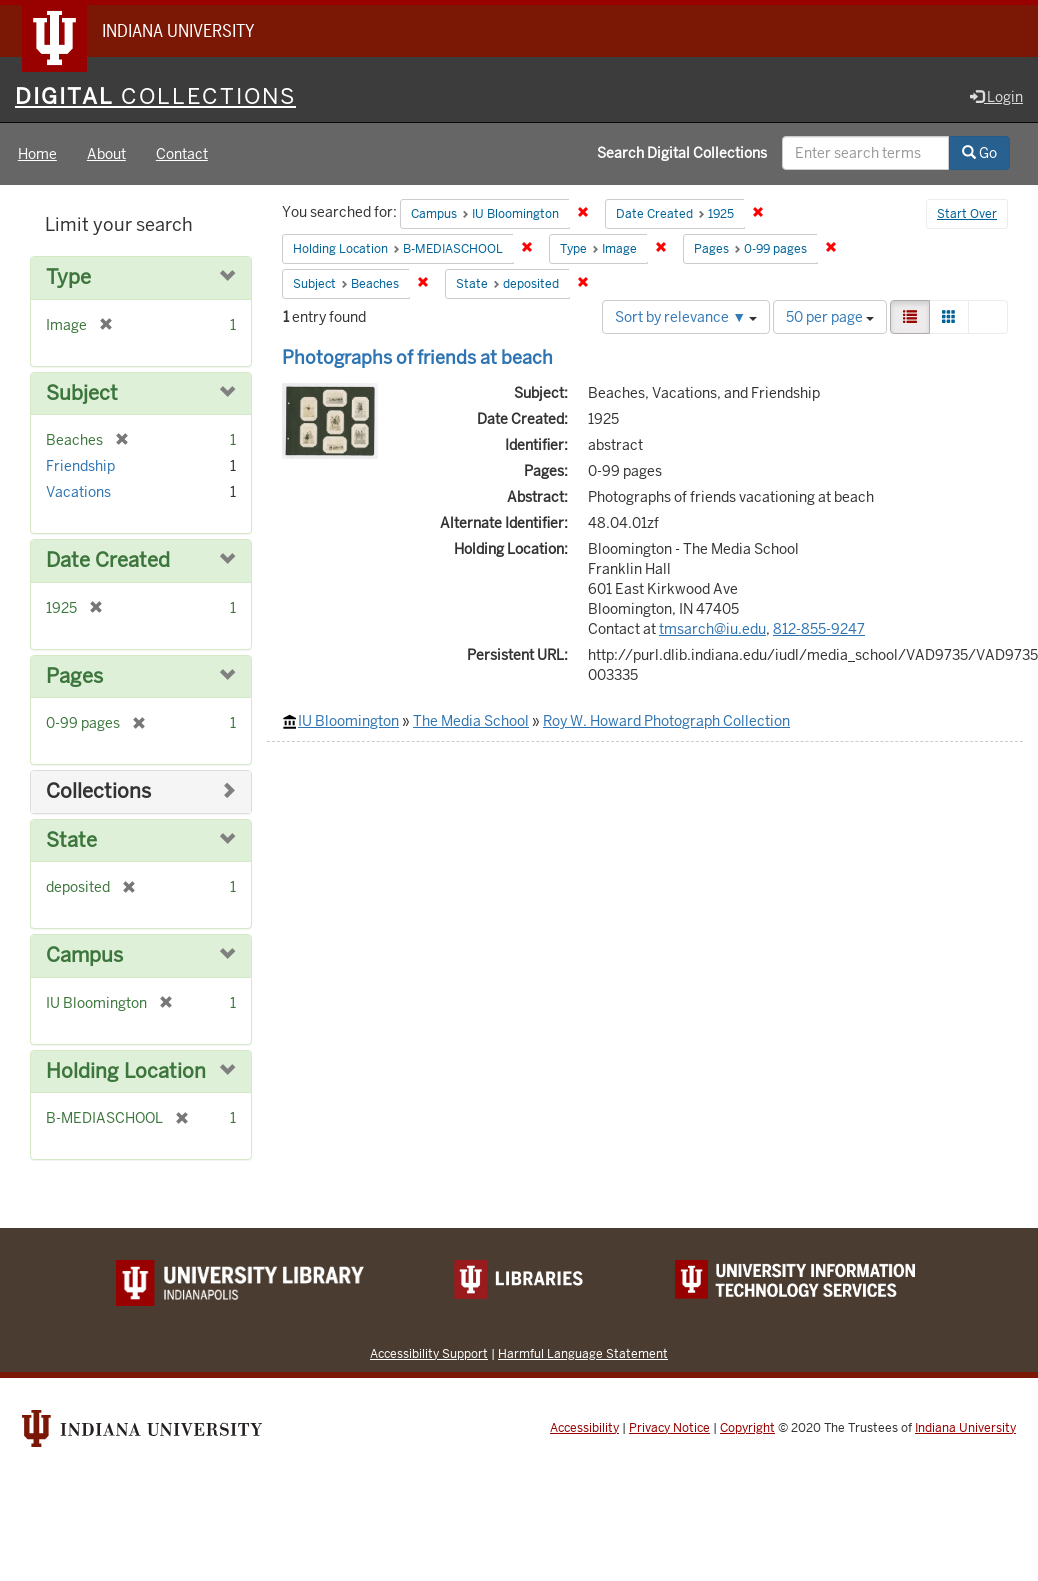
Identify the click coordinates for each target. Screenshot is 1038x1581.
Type (68, 277)
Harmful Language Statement (583, 1353)
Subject (82, 393)
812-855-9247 (819, 629)
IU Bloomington (348, 721)
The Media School (471, 721)
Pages (74, 676)
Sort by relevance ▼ (686, 317)
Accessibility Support (429, 1353)
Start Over (967, 214)
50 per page (830, 317)
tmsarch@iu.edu (712, 629)
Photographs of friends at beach (417, 357)
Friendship (80, 466)
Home (37, 154)
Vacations (78, 492)
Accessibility (584, 1428)
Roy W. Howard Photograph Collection (666, 721)
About (106, 154)
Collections (98, 791)
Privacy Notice (669, 1428)
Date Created (108, 560)
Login (996, 97)
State (71, 840)
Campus (84, 955)
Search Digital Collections (682, 153)
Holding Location (126, 1071)
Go (979, 153)
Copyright (747, 1428)
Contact (182, 154)
